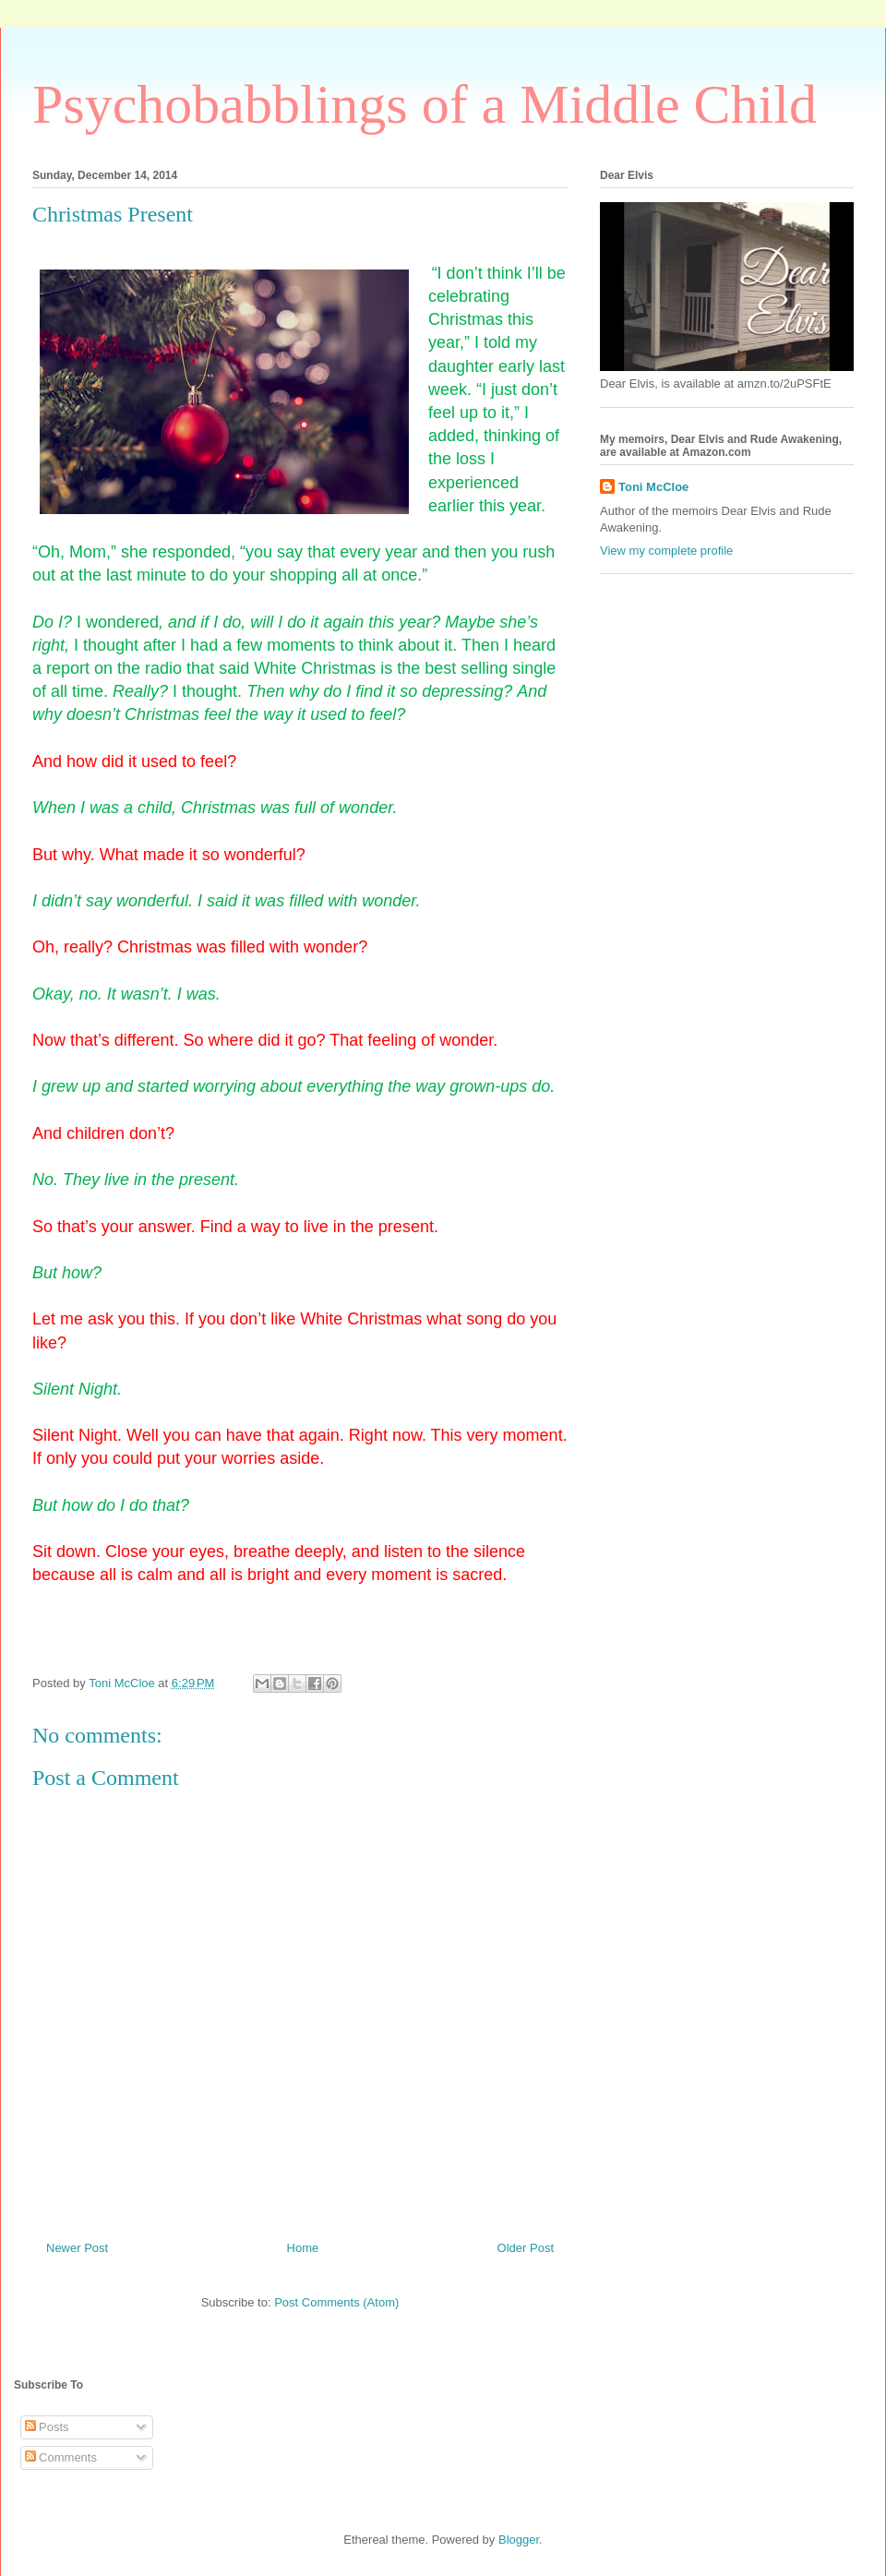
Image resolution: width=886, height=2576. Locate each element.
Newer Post (77, 2248)
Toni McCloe (653, 487)
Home (303, 2248)
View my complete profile (666, 550)
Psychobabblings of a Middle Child (424, 104)
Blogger (518, 2539)
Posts (47, 2427)
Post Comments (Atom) (336, 2302)
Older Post (525, 2248)
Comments (61, 2457)
